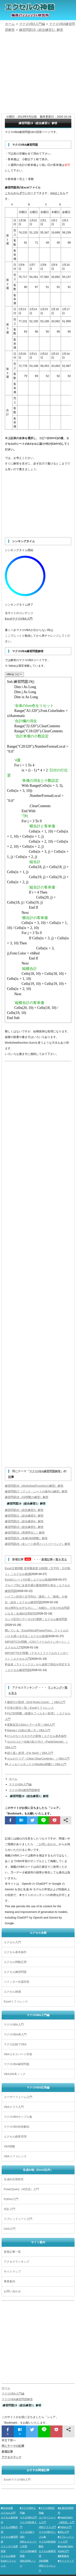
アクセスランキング (25, 1687)
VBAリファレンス (15, 2156)
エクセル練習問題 (15, 1971)
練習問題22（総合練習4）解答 (24, 1521)
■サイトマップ (66, 2560)
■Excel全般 (7, 2508)
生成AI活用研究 (14, 2179)
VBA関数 (9, 2146)
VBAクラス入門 (14, 2106)
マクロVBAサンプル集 (18, 2116)
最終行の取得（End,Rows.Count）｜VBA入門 (36, 1702)
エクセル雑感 (12, 1991)
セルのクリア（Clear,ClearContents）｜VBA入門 (38, 1758)
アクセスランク (11, 2457)
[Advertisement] (38, 73)
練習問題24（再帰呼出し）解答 (25, 1532)
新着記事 (22, 1559)
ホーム (13, 1778)
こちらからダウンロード (20, 193)
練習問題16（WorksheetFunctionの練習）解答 (34, 1485)
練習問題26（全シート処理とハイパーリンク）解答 (38, 1543)
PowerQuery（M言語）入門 (21, 2189)
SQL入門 (9, 2209)
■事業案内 (63, 2556)
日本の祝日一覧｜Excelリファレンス (30, 1707)
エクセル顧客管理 (15, 2136)
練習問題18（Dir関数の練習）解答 (26, 1497)
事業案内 (9, 2281)
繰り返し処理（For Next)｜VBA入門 (30, 1753)
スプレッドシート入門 (18, 2218)
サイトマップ (12, 2271)
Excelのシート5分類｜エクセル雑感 (27, 1579)
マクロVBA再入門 (15, 2034)
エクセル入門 (12, 1942)
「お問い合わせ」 (47, 1844)
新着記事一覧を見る (54, 1559)
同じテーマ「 (20, 1471)
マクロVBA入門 (14, 2024)
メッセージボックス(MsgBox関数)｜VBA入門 (37, 1764)
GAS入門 (10, 2228)
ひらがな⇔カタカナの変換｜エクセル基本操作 (37, 1736)
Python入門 (11, 2199)
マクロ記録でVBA (15, 2044)
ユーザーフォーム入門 (18, 2097)
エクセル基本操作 (15, 1952)
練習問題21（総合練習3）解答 (24, 1515)
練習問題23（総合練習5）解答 (24, 1527)
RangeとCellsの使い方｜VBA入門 (28, 1730)
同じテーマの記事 (13, 2445)
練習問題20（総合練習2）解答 (24, 1510)
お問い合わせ (13, 2291)
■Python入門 (65, 2527)
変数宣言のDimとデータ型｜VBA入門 (31, 1724)
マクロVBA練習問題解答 (45, 1471)
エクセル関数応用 (15, 1962)
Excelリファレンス (16, 2001)
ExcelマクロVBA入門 (18, 618)
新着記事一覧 (12, 2251)
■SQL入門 (63, 2532)
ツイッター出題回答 (16, 1981)
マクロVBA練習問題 (16, 2064)
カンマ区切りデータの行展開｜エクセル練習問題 (36, 1619)
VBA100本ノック (15, 2074)
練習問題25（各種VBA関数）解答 (26, 1538)
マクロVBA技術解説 (16, 2126)
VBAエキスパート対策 (18, 2054)
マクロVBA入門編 (20, 1784)
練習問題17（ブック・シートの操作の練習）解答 (36, 1491)
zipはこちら (57, 193)
